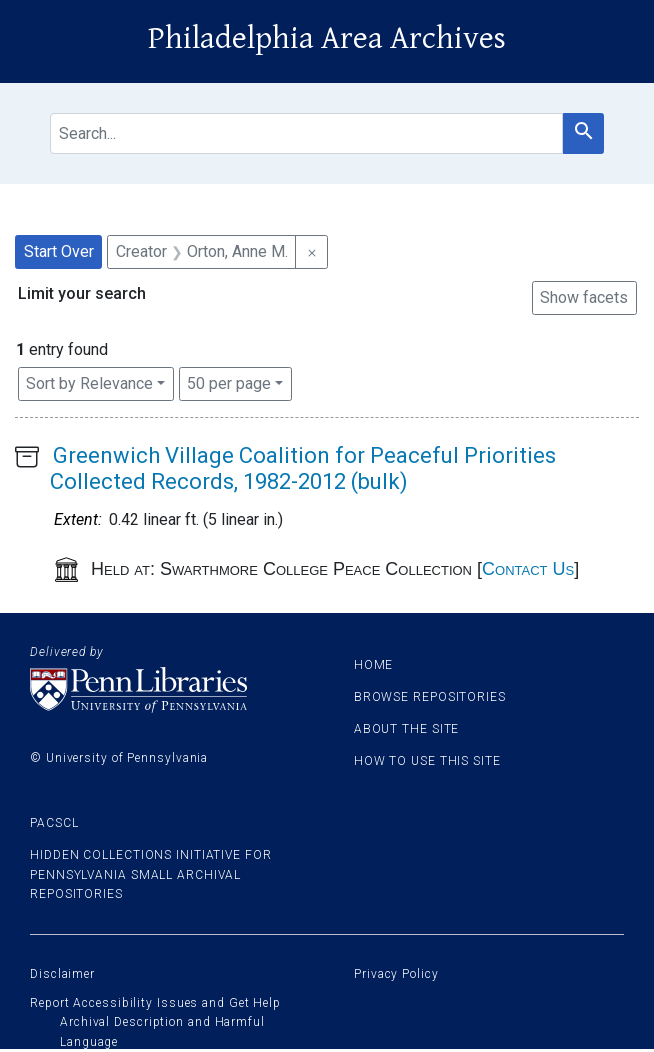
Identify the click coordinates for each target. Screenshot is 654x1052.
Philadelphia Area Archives (327, 38)
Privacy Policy (396, 974)
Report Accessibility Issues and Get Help (155, 1003)
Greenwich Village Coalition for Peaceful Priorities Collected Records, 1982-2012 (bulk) (303, 468)
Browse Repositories (430, 697)
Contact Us (528, 569)
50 (229, 382)
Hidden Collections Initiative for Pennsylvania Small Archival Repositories (151, 874)
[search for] (306, 133)
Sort (89, 383)
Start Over (59, 251)
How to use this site (427, 761)
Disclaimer (62, 974)
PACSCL (54, 823)
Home (374, 665)
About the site (407, 729)
